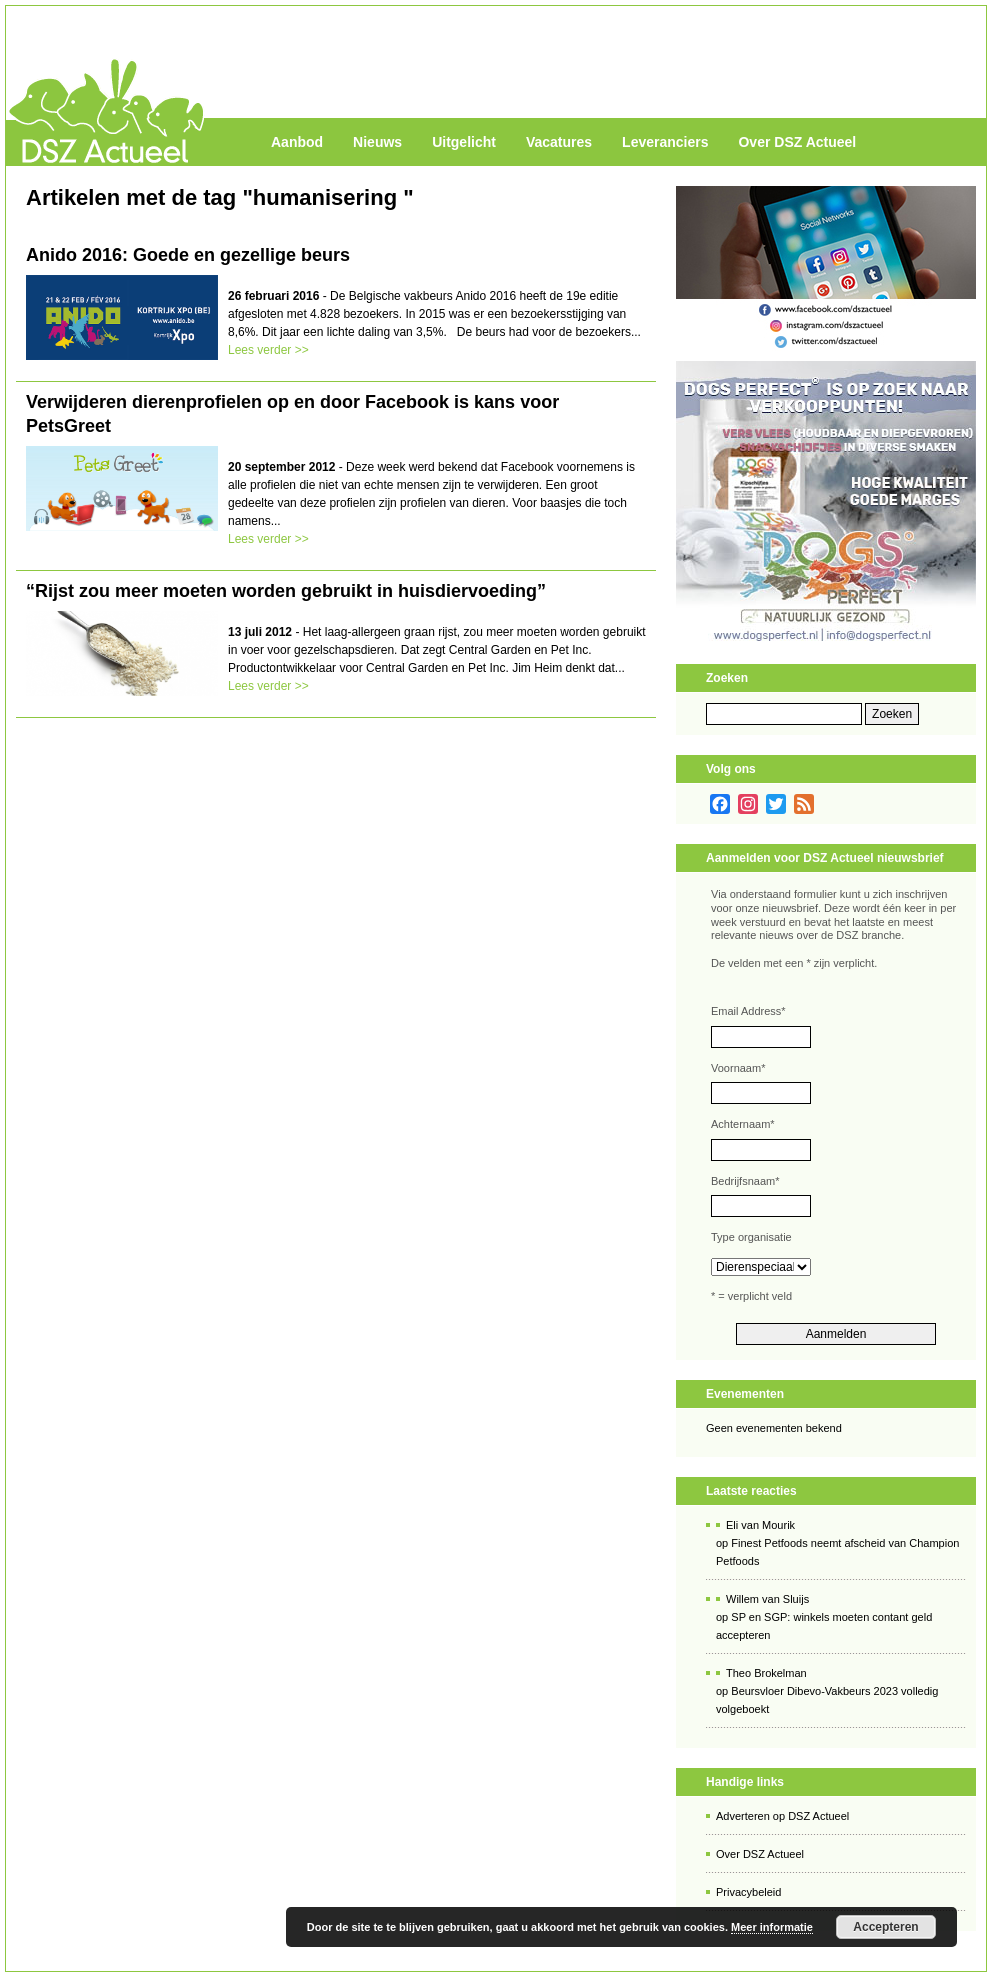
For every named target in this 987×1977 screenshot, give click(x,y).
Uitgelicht (464, 142)
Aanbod (297, 142)
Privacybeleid (748, 1892)
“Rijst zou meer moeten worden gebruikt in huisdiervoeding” (286, 591)
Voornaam (738, 1068)
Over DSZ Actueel (797, 142)
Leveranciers (665, 142)
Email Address (748, 1011)
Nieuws (377, 142)
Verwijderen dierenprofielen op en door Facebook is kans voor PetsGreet (292, 414)
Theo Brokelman (766, 1673)
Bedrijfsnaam (745, 1181)
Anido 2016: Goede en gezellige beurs (188, 255)
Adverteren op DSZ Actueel (782, 1816)
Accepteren (885, 1927)
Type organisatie (751, 1237)
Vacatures (559, 142)
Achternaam (743, 1124)
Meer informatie (772, 1927)
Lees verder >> (268, 350)
